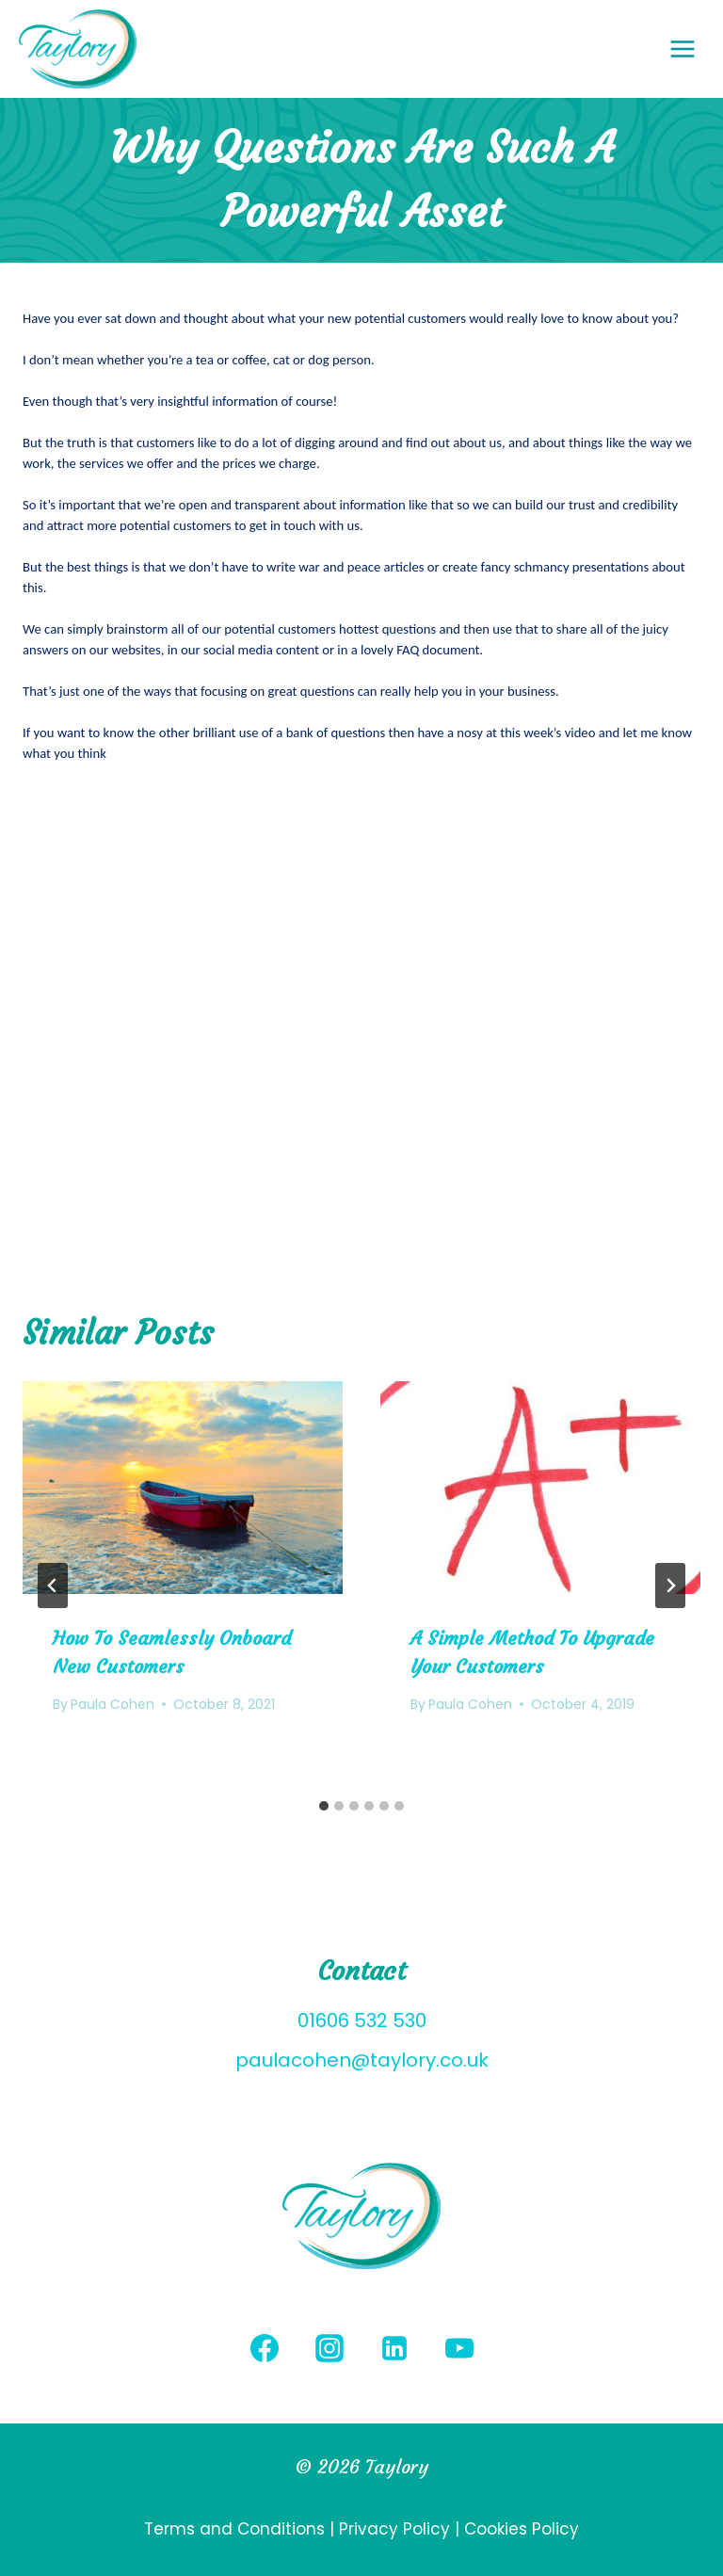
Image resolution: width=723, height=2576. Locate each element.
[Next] (670, 1585)
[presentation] (183, 1488)
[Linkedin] (394, 2348)
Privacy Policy (394, 2529)
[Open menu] (692, 48)
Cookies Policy (521, 2529)
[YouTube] (459, 2348)
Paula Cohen (112, 1704)
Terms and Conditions (236, 2529)
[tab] (324, 1806)
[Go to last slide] (53, 1585)
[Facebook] (264, 2348)
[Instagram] (329, 2348)
